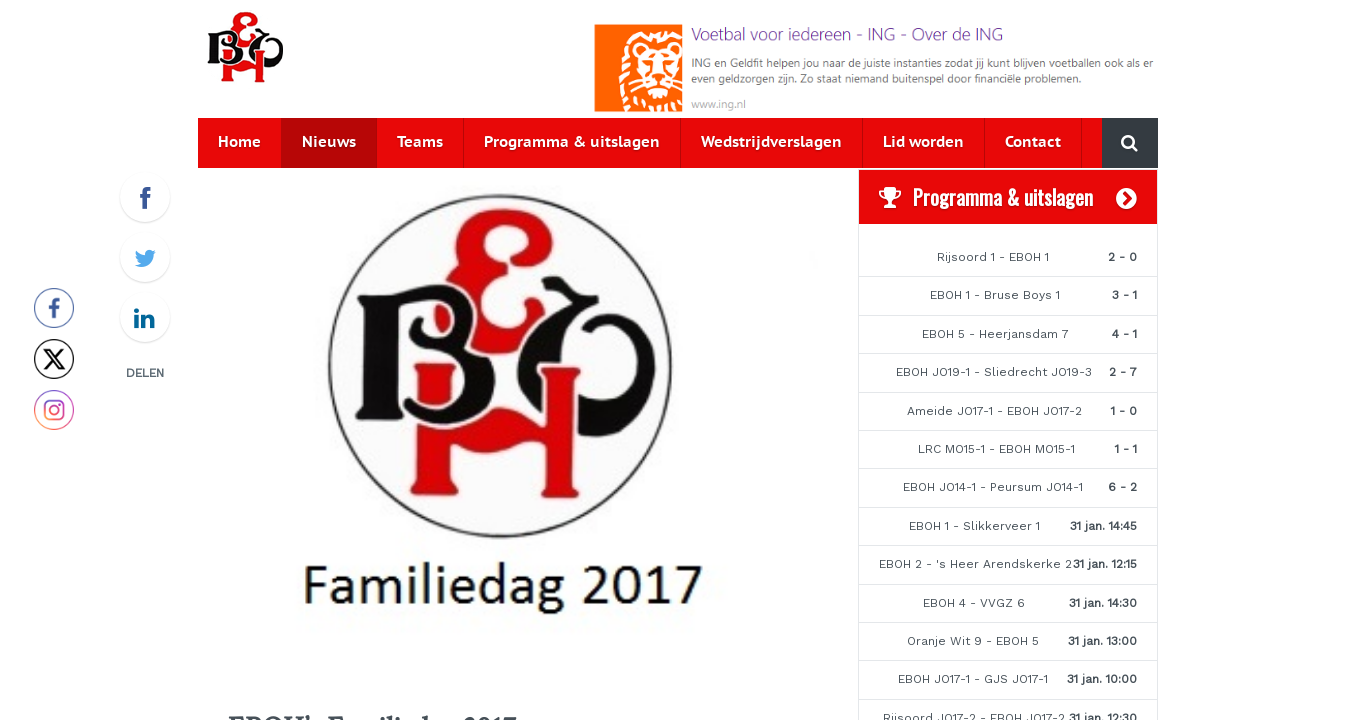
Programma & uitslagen (572, 142)
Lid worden (923, 142)
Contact (1033, 142)
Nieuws (329, 142)
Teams (420, 142)
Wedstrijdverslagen (771, 142)
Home (239, 142)
